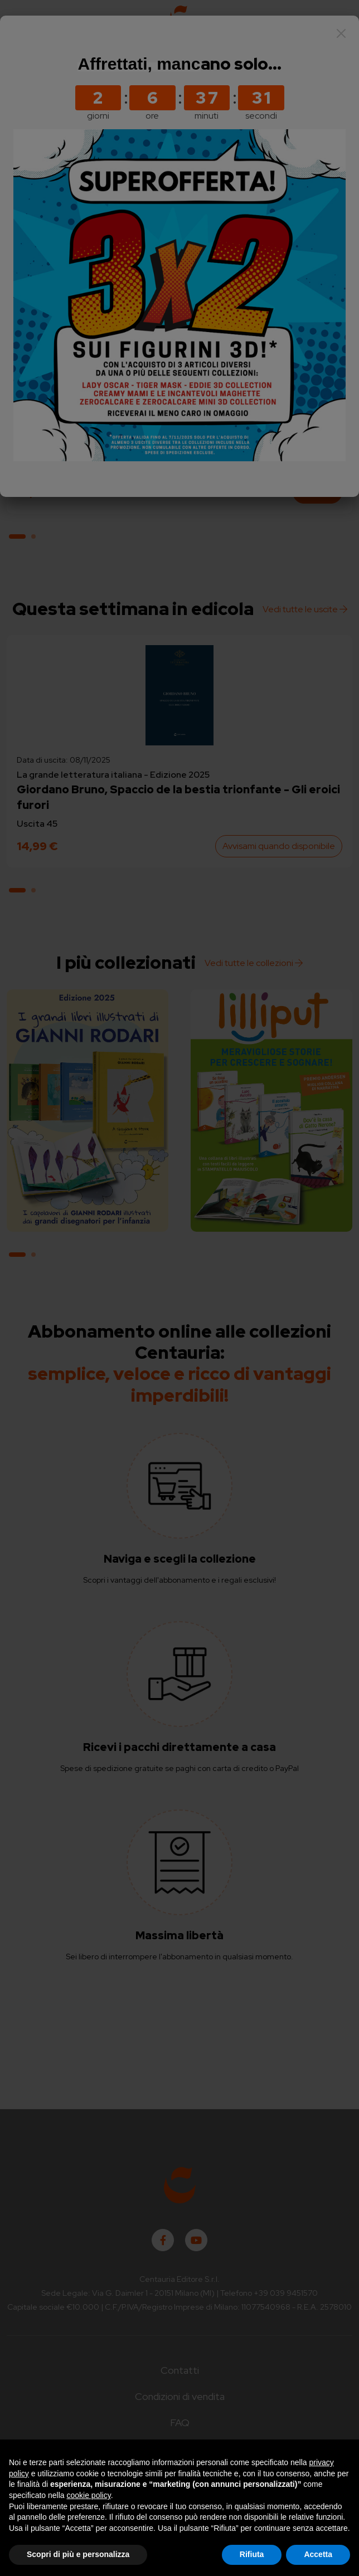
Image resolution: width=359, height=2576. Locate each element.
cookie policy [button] (89, 2495)
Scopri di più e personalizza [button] (78, 2554)
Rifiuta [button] (252, 2554)
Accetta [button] (318, 2554)
